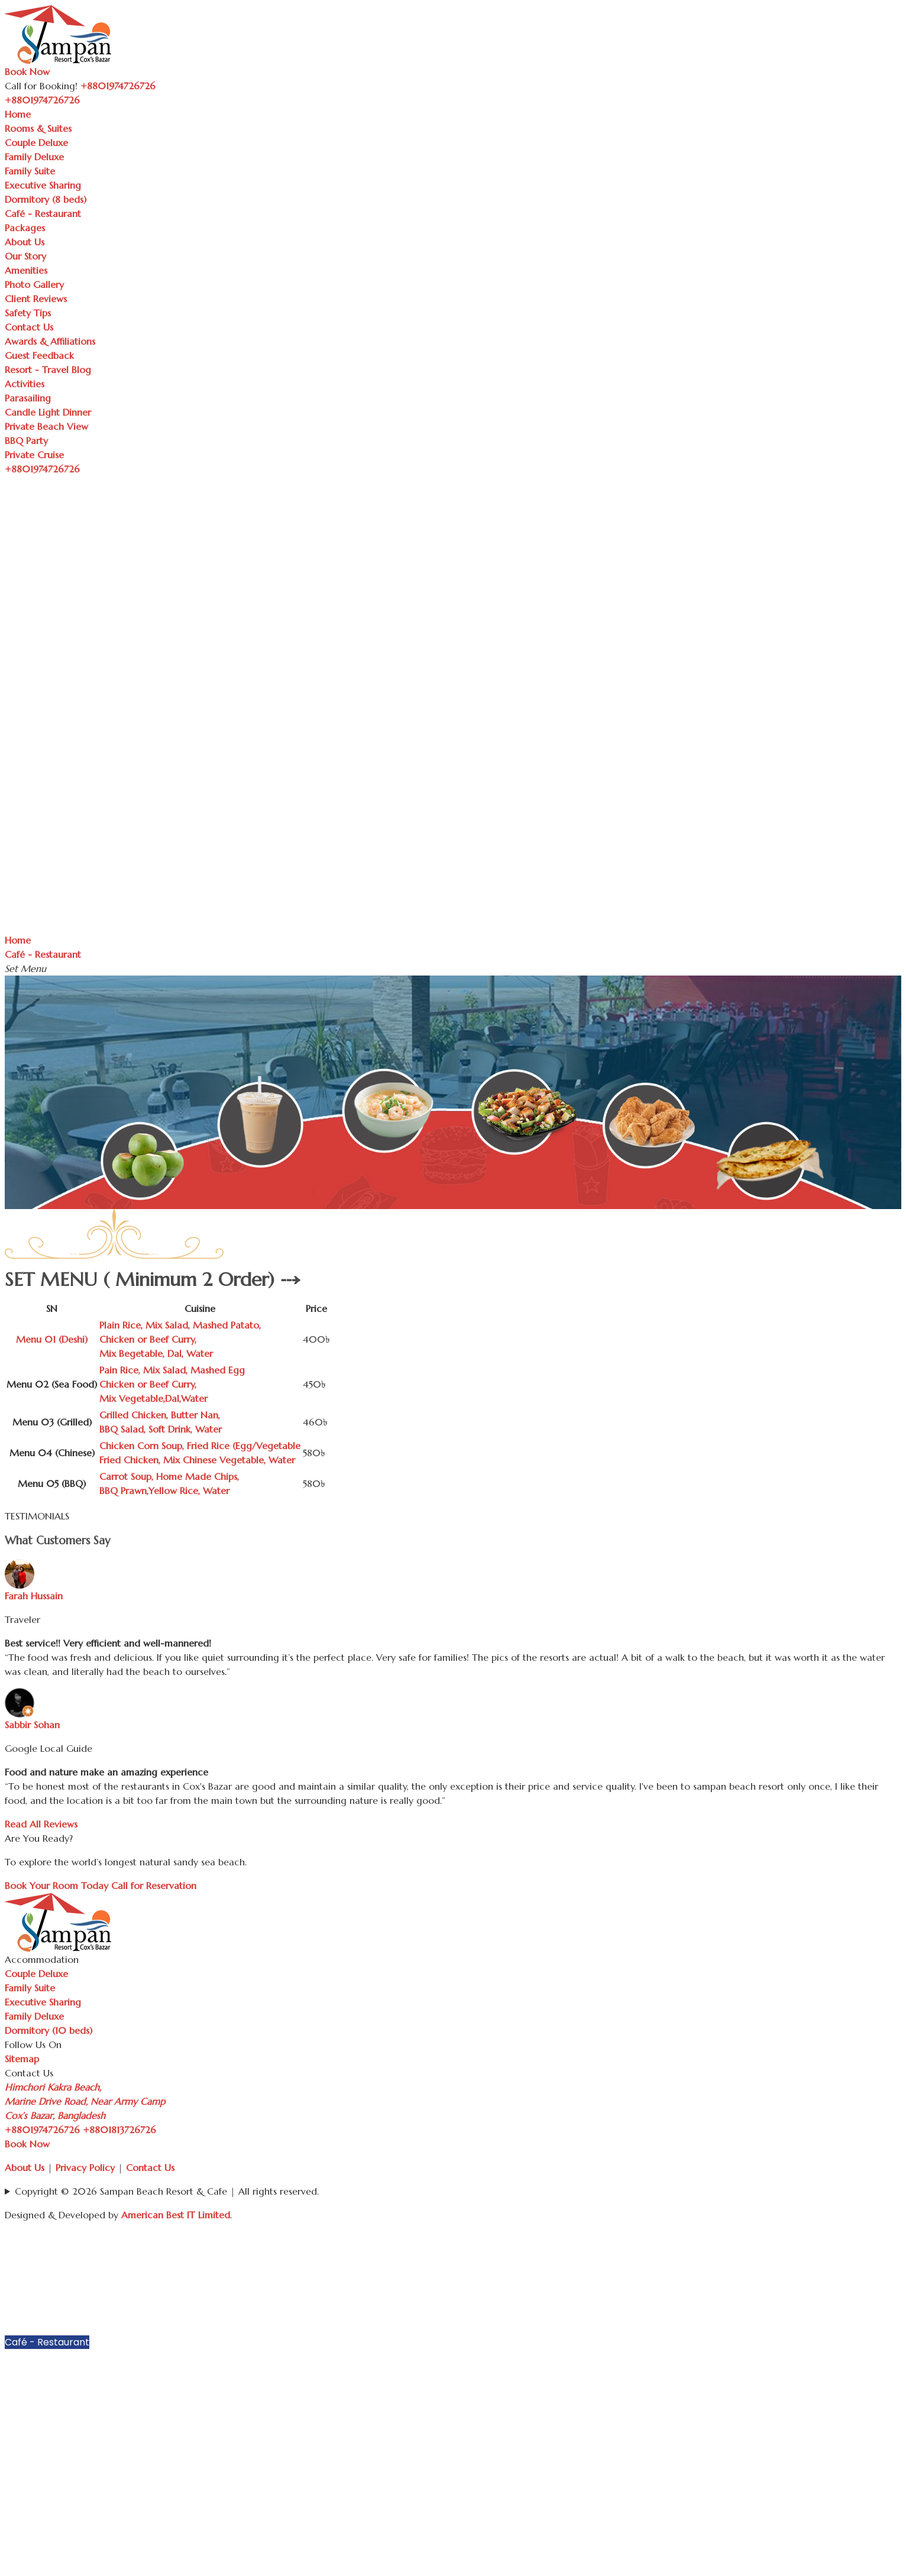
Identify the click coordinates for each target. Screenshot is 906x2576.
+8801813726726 (119, 2130)
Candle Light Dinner (48, 412)
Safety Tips (28, 313)
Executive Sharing (43, 185)
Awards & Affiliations (50, 341)
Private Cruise (34, 455)
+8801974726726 (42, 2130)
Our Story (25, 256)
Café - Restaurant (43, 213)
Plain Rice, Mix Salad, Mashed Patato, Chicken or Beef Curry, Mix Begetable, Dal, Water (180, 1339)
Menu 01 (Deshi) (52, 1339)
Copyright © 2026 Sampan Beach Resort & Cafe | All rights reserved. (167, 2191)
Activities (24, 384)
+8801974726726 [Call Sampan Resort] (118, 86)
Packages (25, 228)
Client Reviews (36, 298)
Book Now (27, 71)
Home (18, 114)
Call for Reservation (153, 1885)
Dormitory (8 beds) (45, 199)
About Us (24, 242)
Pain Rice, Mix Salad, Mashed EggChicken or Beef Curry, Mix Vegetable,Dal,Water (172, 1384)
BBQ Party (26, 440)
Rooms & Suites (38, 128)
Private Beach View (46, 426)
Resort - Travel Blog (48, 369)
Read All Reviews (41, 1824)
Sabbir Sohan (32, 1725)
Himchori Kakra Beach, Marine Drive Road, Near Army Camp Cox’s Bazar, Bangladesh (85, 2101)
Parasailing (28, 398)
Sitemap (22, 2059)
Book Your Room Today (56, 1885)
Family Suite (30, 171)
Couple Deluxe (36, 142)
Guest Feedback (39, 355)
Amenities (26, 270)
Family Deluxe (34, 157)
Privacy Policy (85, 2167)
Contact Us (29, 327)
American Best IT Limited (175, 2215)
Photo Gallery (34, 284)
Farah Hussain (34, 1596)
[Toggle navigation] (86, 103)
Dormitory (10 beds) (48, 2030)
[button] (895, 2253)
